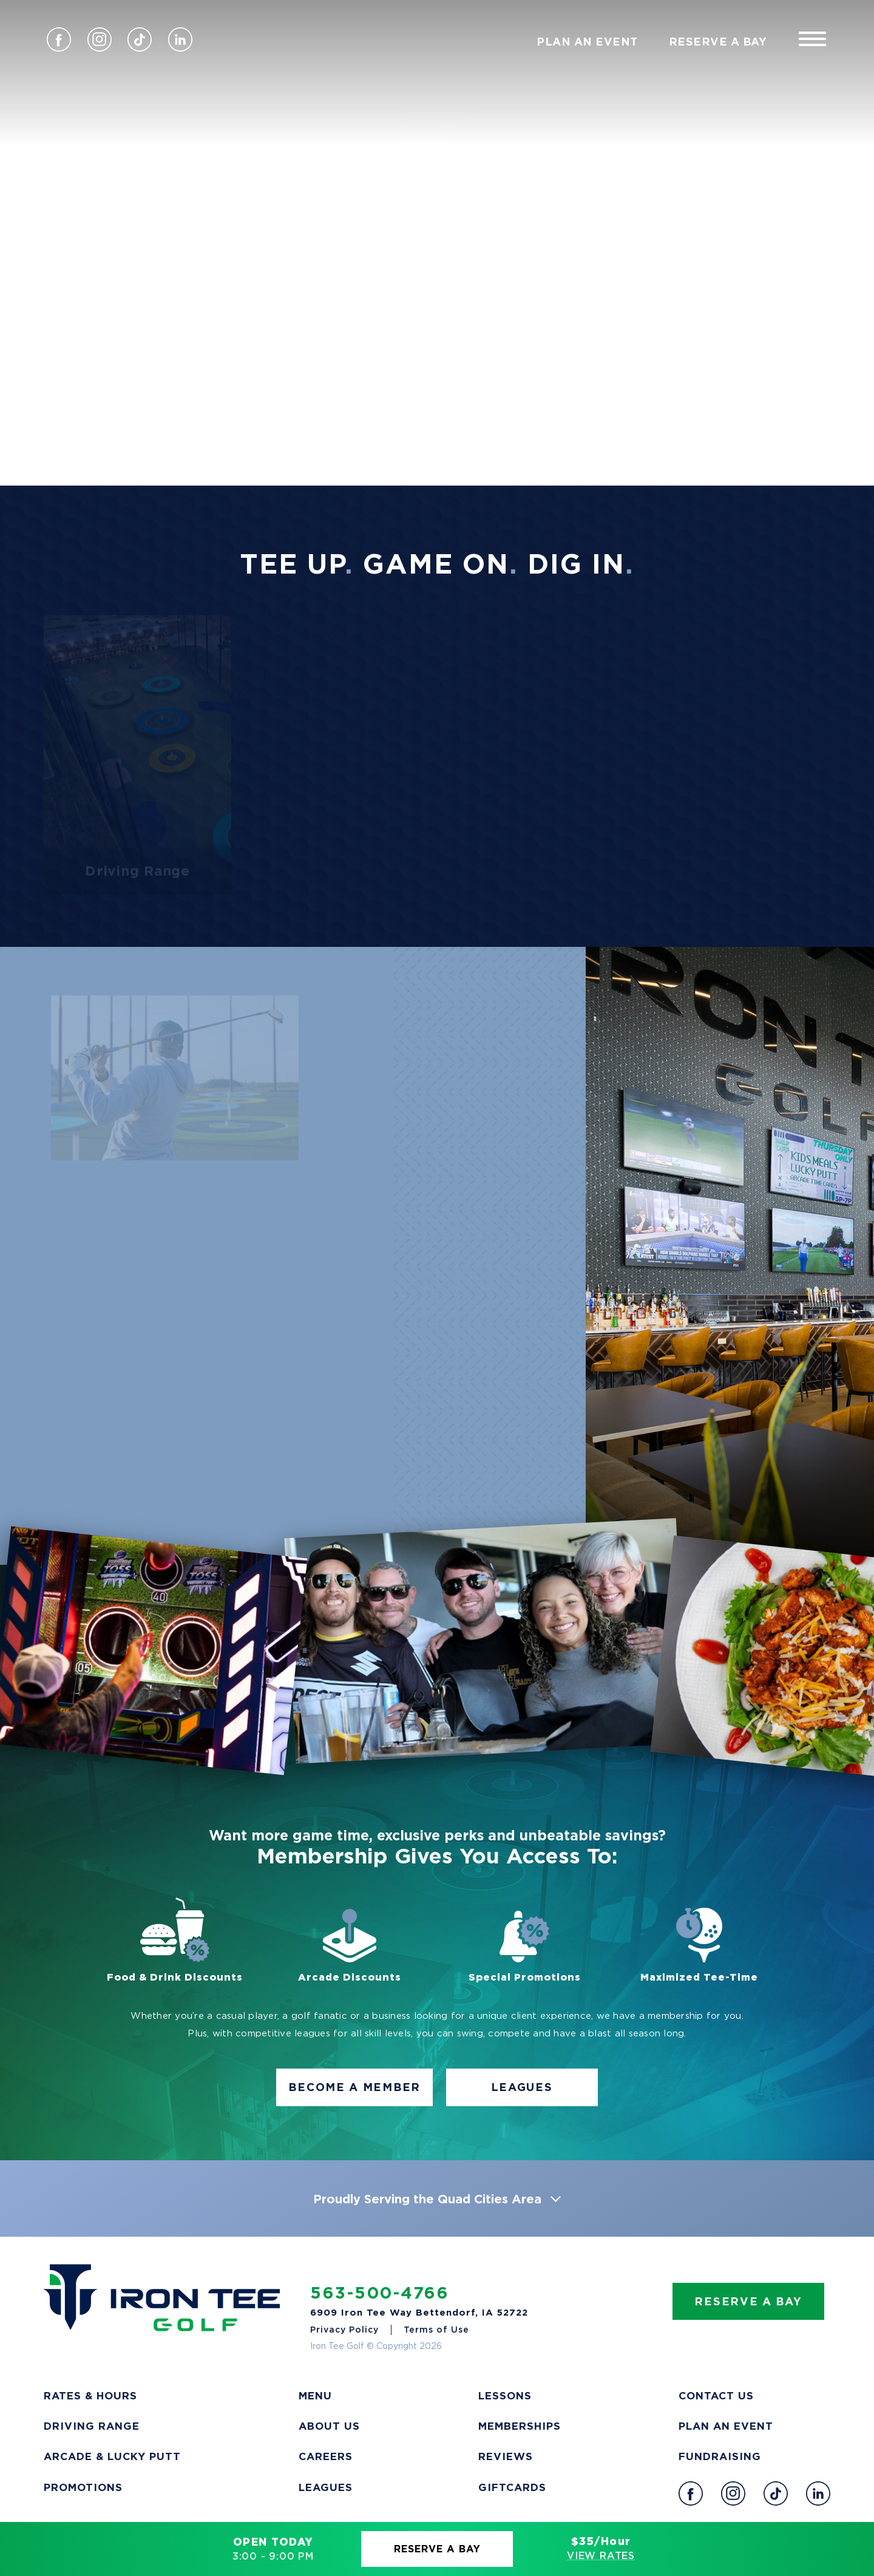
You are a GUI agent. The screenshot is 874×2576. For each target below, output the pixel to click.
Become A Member (354, 2087)
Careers (326, 2456)
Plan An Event (587, 41)
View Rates (601, 2555)
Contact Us (716, 2395)
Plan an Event (726, 2426)
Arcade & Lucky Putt (112, 2456)
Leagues (522, 2087)
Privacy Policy (344, 2329)
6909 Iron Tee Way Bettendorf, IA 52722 (419, 2312)
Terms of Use (436, 2329)
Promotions (83, 2487)
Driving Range (92, 2426)
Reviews (505, 2456)
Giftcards (512, 2487)
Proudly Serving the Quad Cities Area (437, 2198)
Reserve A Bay (437, 2548)
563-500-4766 (379, 2292)
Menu (315, 2395)
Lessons (505, 2395)
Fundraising (720, 2456)
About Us (329, 2426)
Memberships (519, 2426)
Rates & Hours (90, 2395)
